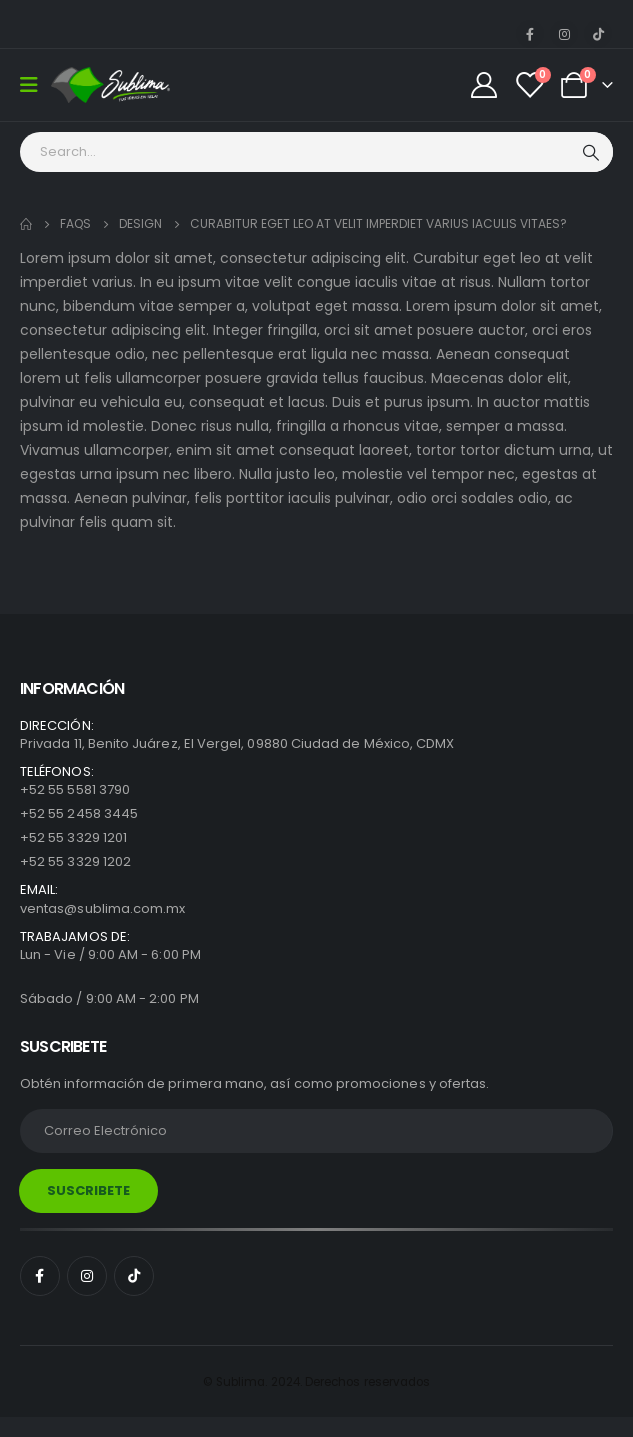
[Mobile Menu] (35, 85)
